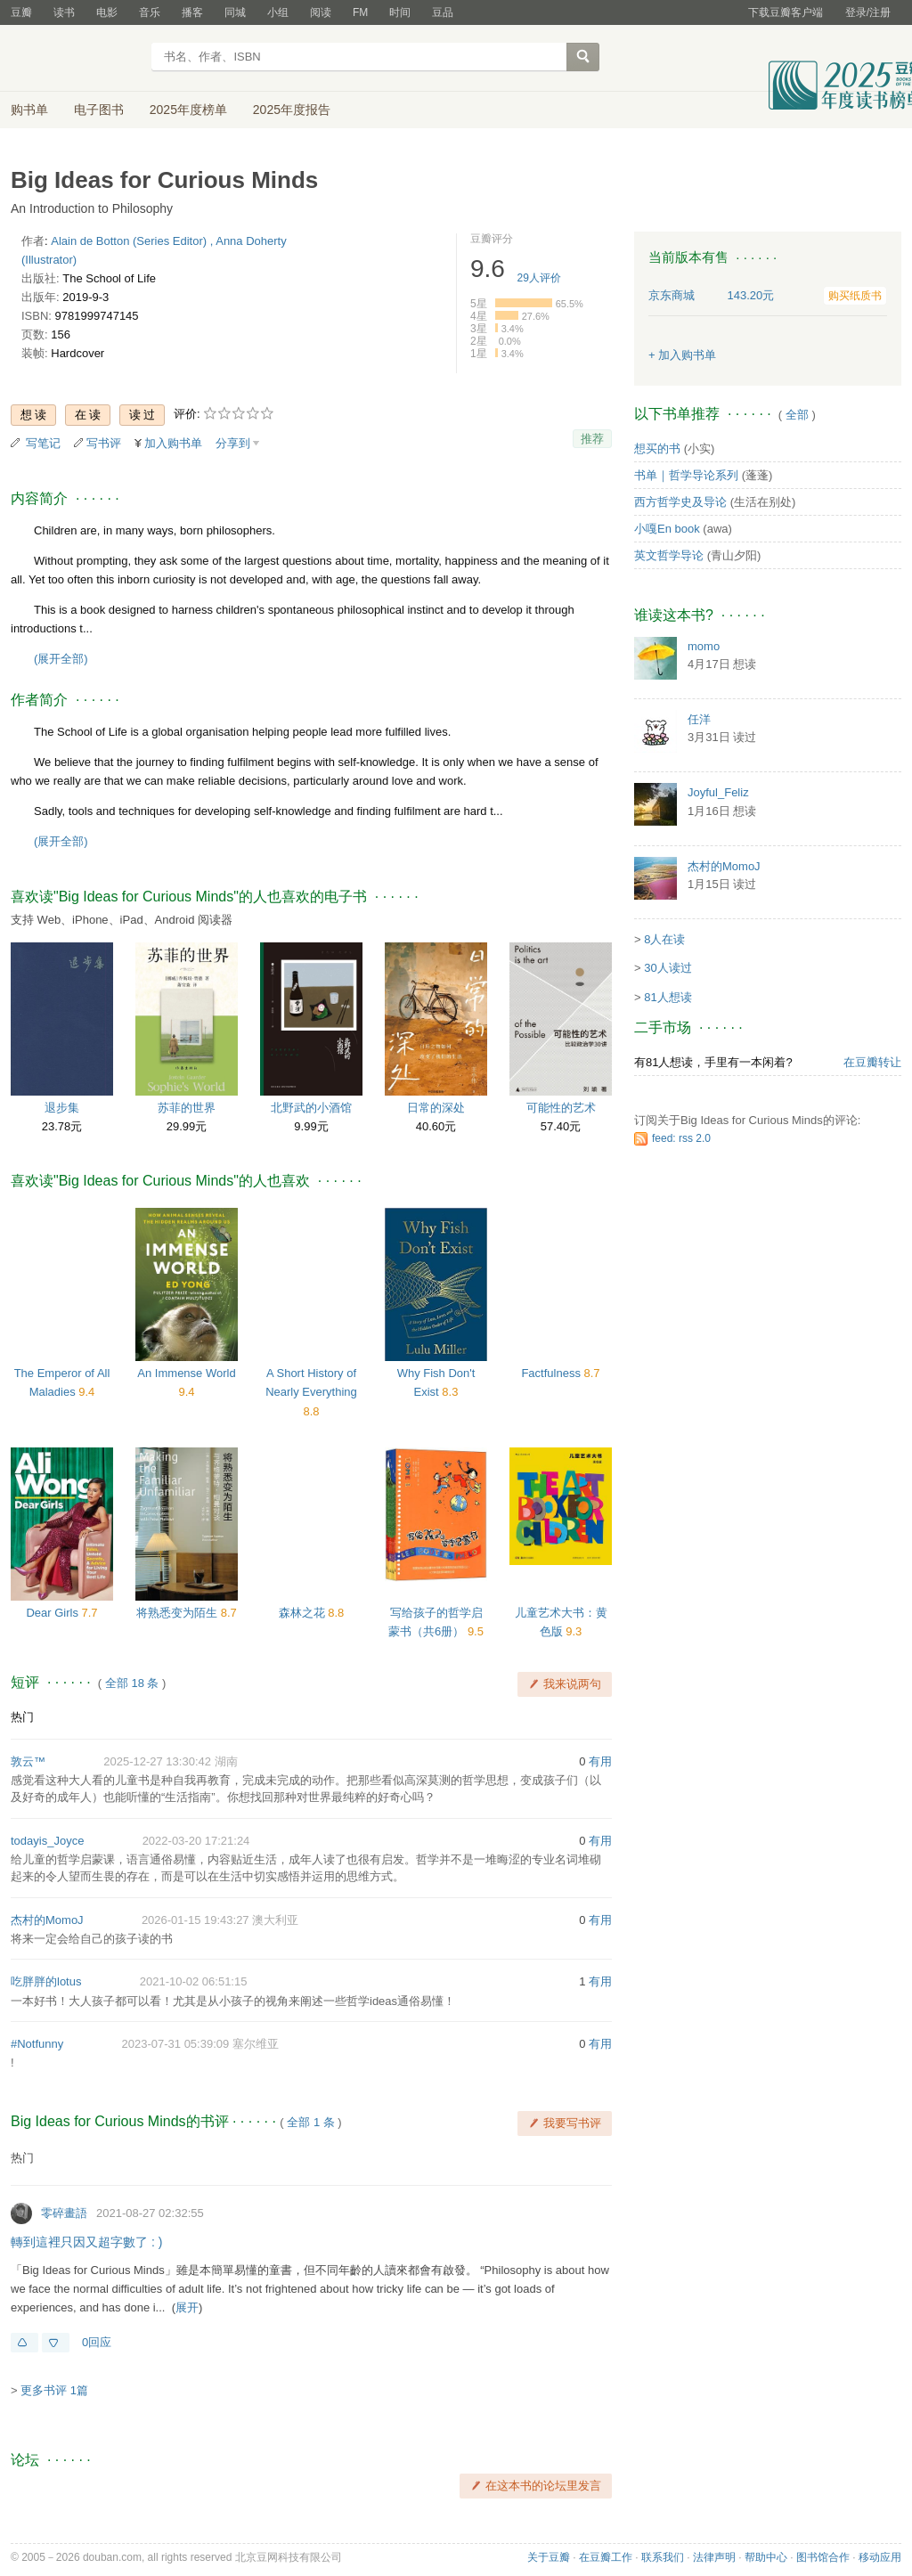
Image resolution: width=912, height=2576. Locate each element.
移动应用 (880, 2557)
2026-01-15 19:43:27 (195, 1920)
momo (704, 646)
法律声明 (714, 2557)
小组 (278, 12)
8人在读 (664, 939)
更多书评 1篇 (54, 2390)
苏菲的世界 (187, 1107)
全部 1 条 (310, 2122)
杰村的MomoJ (47, 1920)
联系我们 (662, 2557)
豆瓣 (21, 12)
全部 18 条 (132, 1683)
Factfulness (552, 1373)
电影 (107, 12)
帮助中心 (766, 2557)
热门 (22, 1717)
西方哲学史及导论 (680, 502)
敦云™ (28, 1761)
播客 (192, 12)
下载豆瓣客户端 (785, 12)
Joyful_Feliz (718, 792)
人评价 (539, 278)
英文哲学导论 (669, 555)
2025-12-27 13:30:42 (157, 1761)
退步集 (62, 1107)
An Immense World (186, 1373)
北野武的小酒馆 (311, 1107)
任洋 (699, 719)
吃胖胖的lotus (46, 1981)
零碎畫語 (64, 2213)
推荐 (592, 438)
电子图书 (99, 109)
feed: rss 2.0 (681, 1138)
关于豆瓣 (548, 2557)
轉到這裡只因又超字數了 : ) (86, 2242)
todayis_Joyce (47, 1840)
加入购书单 (173, 443)
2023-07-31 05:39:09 (176, 2043)
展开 (187, 2307)
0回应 (96, 2342)
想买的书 (657, 448)
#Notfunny (37, 2043)
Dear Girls (53, 1612)
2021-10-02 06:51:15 (194, 1981)
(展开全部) (61, 658)
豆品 (442, 12)
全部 (797, 414)
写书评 (103, 443)
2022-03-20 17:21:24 (196, 1840)
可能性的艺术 (561, 1107)
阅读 (320, 12)
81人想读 (667, 997)
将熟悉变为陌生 (178, 1612)
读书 (64, 12)
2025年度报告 (291, 109)
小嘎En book (667, 528)
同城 (235, 12)
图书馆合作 (823, 2557)
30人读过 (667, 967)
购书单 (29, 109)
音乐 (149, 12)
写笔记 (43, 443)
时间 (400, 12)
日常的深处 (436, 1107)
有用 (600, 1761)
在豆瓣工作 (605, 2557)
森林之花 (304, 1612)
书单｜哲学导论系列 (686, 475)
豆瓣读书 (75, 59)
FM (360, 12)
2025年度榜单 (188, 109)
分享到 (233, 443)
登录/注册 (868, 12)
